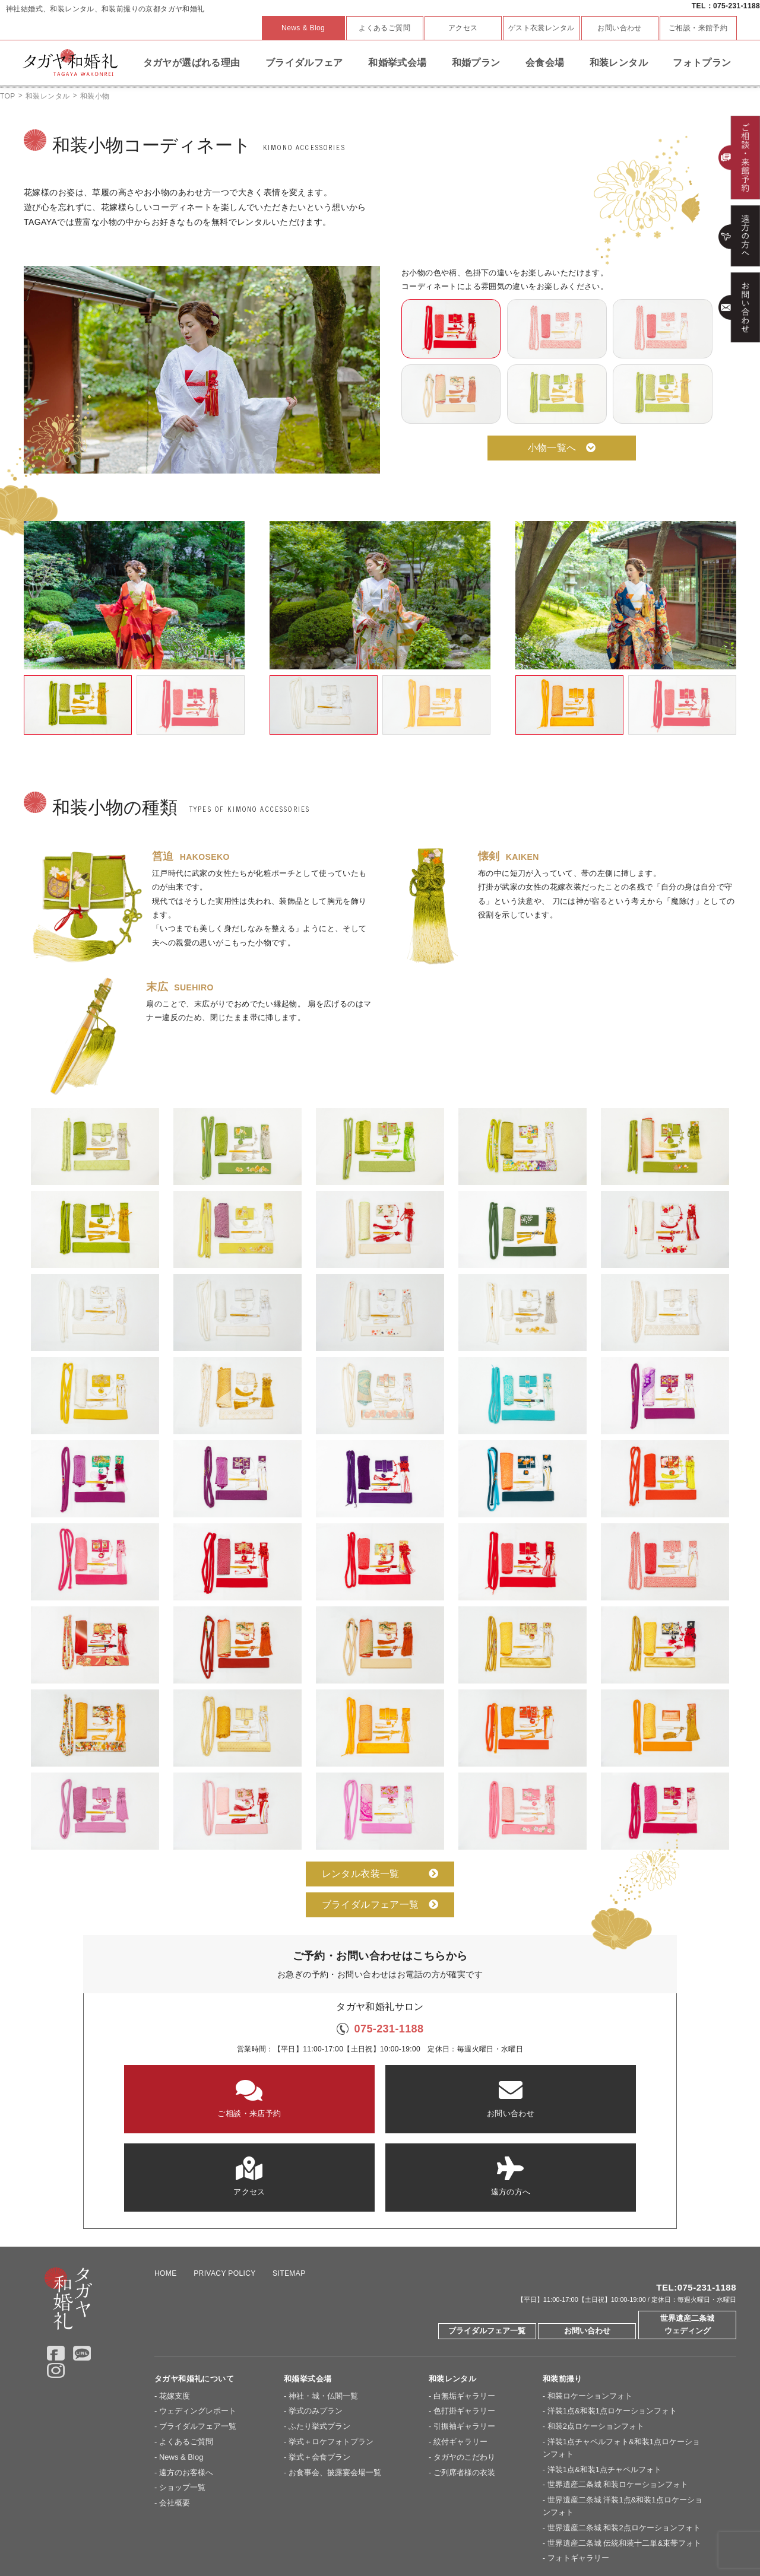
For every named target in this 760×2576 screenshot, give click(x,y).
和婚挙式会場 (397, 63)
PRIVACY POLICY (224, 2184)
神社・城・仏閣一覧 (323, 2306)
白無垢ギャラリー (464, 2306)
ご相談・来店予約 (184, 2098)
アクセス (463, 28)
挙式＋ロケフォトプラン (331, 2352)
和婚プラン (476, 63)
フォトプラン (702, 63)
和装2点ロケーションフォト (595, 2337)
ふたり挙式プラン (319, 2337)
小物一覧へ (562, 448)
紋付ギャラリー (460, 2352)
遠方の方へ (576, 2098)
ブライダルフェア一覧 (380, 1905)
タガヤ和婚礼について (194, 2289)
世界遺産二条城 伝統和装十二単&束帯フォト (624, 2454)
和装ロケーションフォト (589, 2306)
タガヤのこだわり (464, 2368)
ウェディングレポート (197, 2322)
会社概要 (174, 2413)
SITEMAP (289, 2184)
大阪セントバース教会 (302, 2533)
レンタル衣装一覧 (380, 1874)
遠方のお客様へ (186, 2383)
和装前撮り (562, 2289)
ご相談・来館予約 (698, 28)
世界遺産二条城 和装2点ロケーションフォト (624, 2438)
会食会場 (545, 63)
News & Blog (303, 28)
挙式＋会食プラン (319, 2368)
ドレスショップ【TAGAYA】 (486, 2533)
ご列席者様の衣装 (464, 2383)
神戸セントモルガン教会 (389, 2533)
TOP (7, 96)
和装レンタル (619, 63)
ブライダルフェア (304, 63)
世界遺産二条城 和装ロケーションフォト (618, 2395)
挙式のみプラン (316, 2322)
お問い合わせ (619, 28)
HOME (165, 2184)
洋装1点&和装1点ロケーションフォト (612, 2322)
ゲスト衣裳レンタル (541, 28)
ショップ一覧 (182, 2398)
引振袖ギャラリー (464, 2337)
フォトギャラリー (578, 2468)
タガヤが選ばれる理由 (191, 63)
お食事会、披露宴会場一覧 (335, 2383)
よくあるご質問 (384, 28)
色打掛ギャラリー (464, 2322)
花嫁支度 (174, 2306)
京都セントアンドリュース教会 (205, 2533)
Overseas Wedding (574, 2533)
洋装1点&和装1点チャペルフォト (604, 2380)
